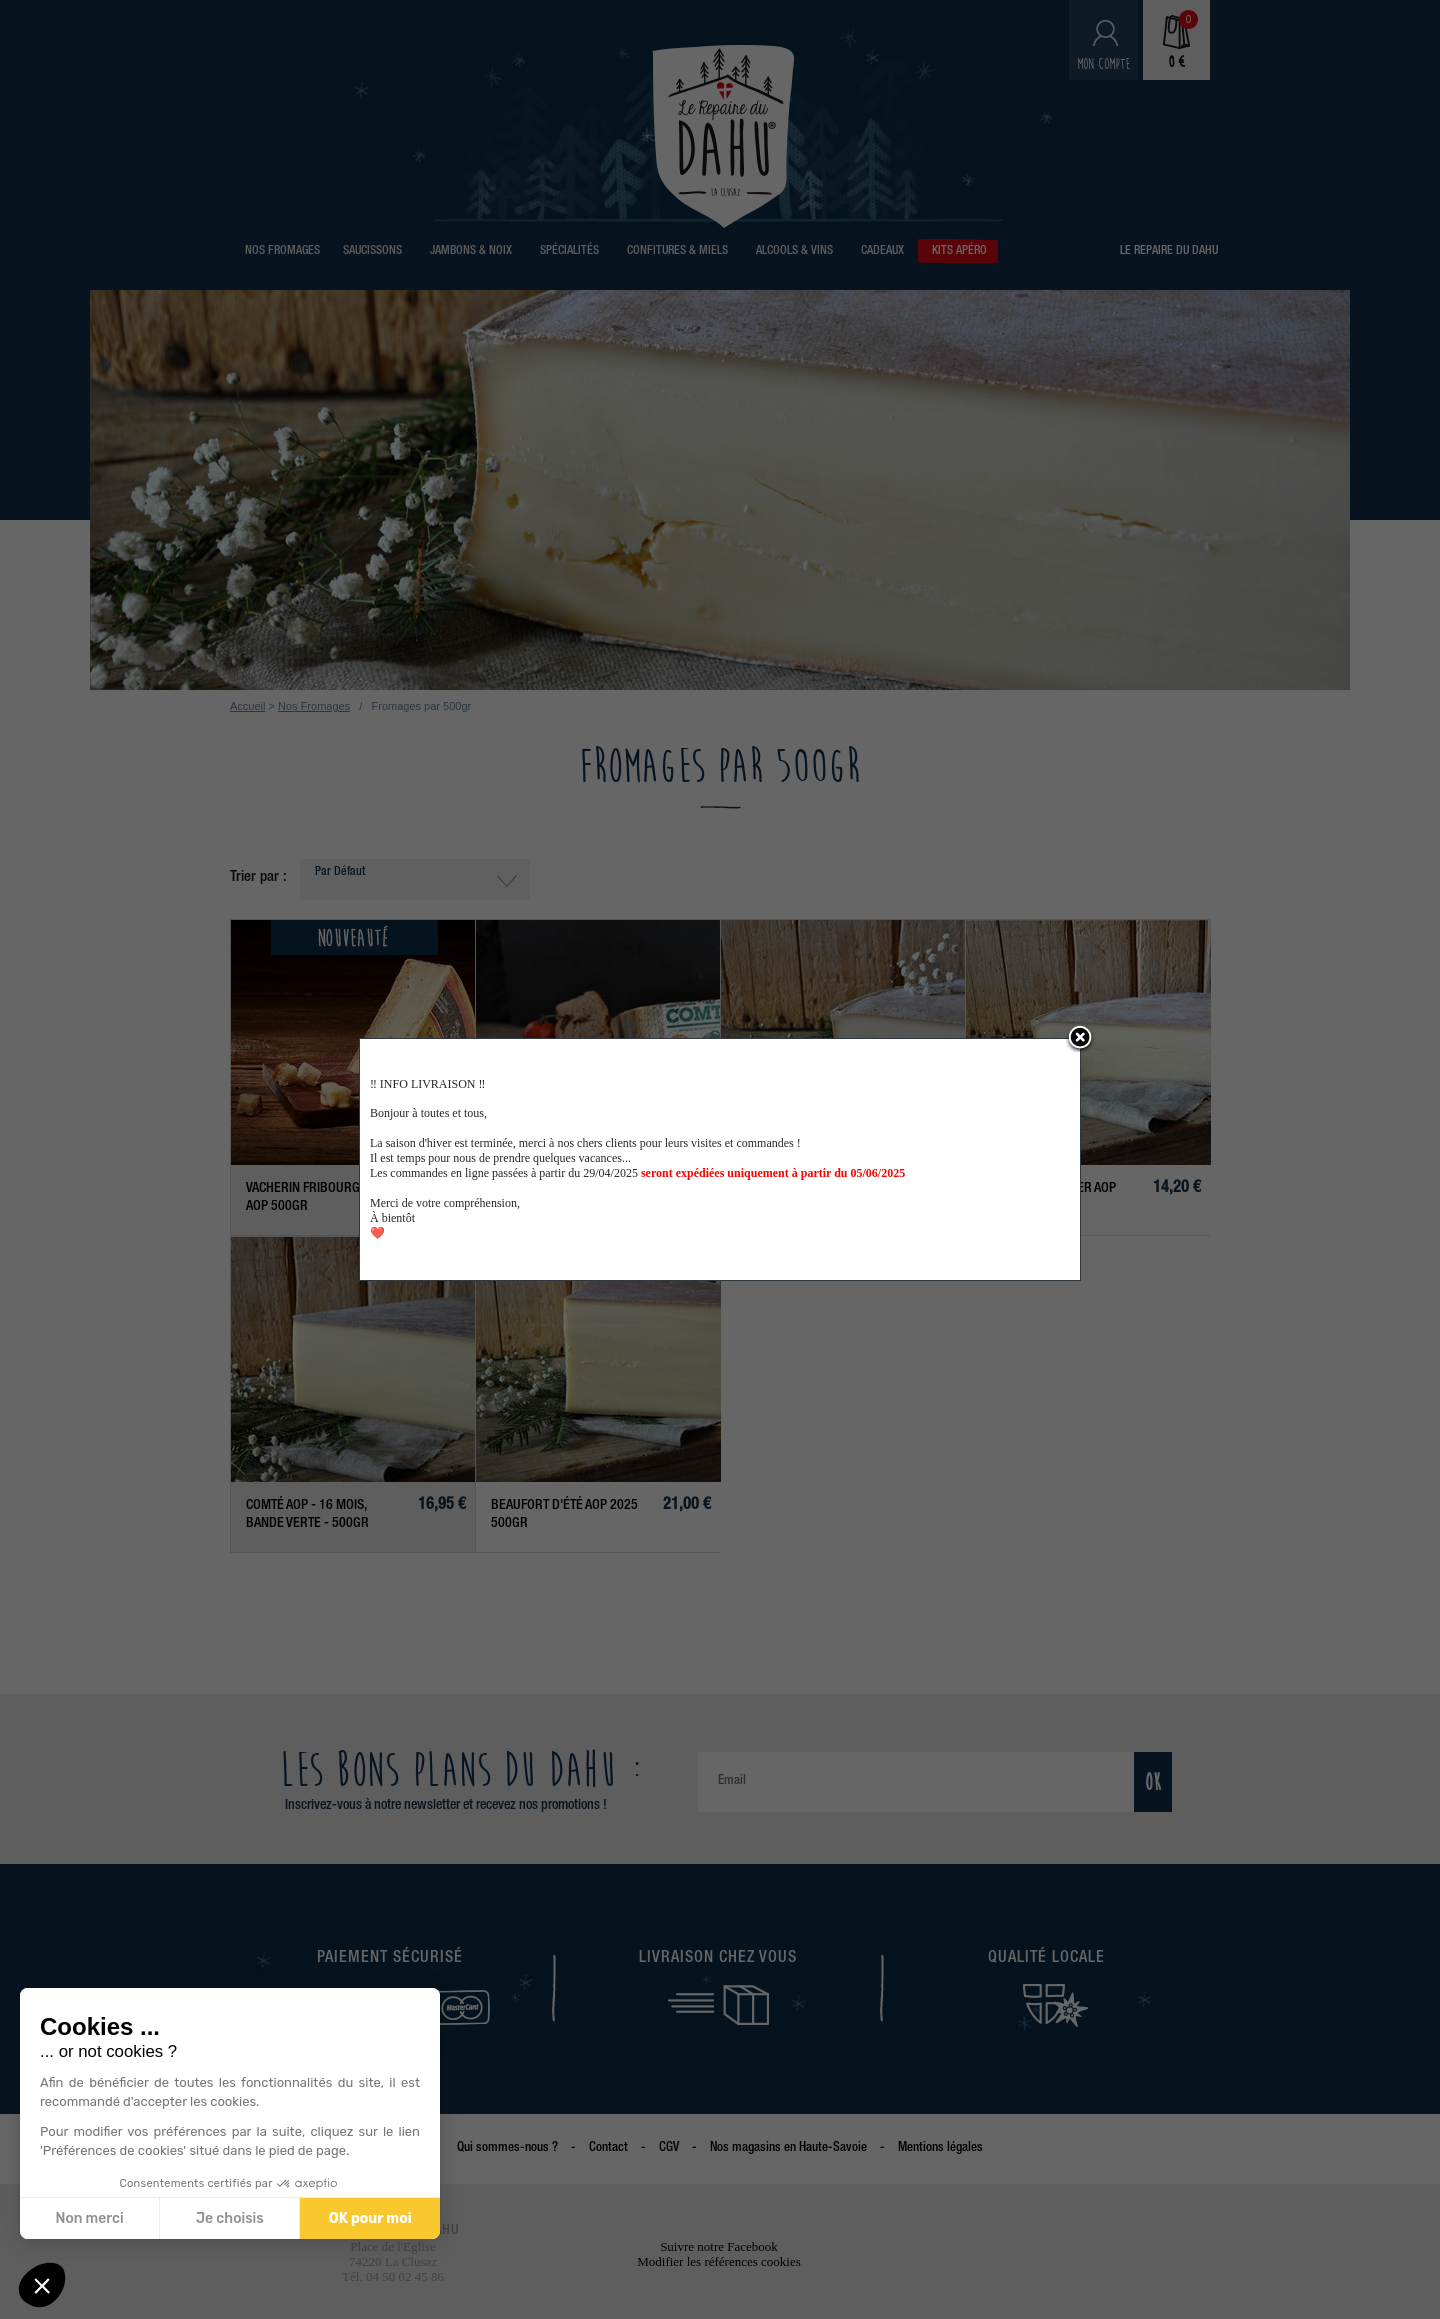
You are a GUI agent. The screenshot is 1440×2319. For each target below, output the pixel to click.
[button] (42, 2285)
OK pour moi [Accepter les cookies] (370, 2218)
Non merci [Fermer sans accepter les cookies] (89, 2218)
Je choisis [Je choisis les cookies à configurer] (230, 2218)
